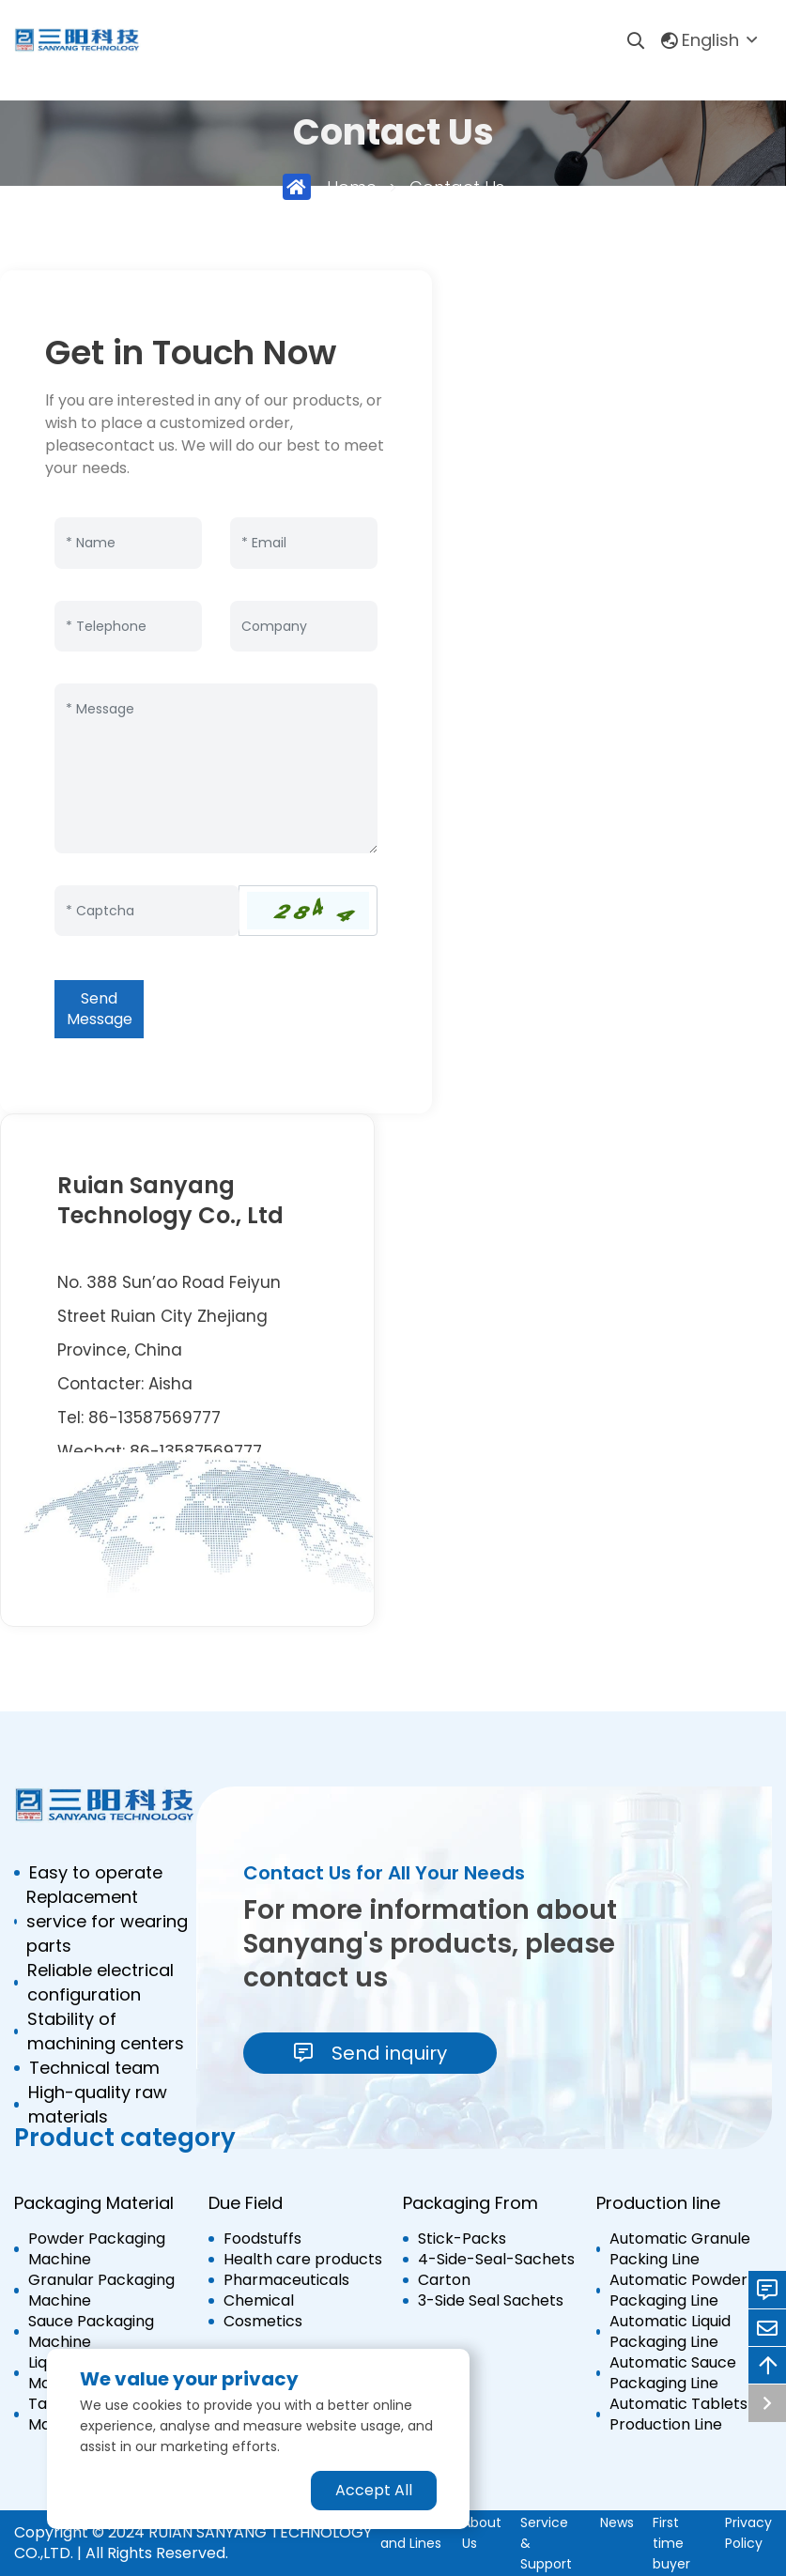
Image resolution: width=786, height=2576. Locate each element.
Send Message (99, 1009)
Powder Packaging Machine (96, 2249)
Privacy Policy (748, 2533)
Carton (444, 2280)
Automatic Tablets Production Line (678, 2414)
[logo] (77, 40)
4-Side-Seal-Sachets (496, 2259)
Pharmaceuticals (286, 2280)
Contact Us (456, 187)
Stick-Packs (462, 2239)
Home (352, 187)
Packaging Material (94, 2203)
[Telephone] (128, 626)
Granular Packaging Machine (101, 2290)
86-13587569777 (154, 1417)
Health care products (302, 2259)
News (617, 2522)
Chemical (258, 2301)
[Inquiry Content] (216, 768)
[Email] (304, 543)
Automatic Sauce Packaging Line (672, 2373)
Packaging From (470, 2203)
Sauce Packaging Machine (91, 2332)
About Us (481, 2533)
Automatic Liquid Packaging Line (670, 2332)
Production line (658, 2203)
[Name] (128, 543)
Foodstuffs (262, 2239)
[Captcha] (146, 911)
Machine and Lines (410, 2533)
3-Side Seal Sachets (490, 2301)
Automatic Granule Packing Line (679, 2249)
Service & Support (546, 2543)
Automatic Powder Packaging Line (678, 2290)
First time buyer (671, 2543)
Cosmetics (262, 2321)
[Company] (304, 626)
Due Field (245, 2203)
